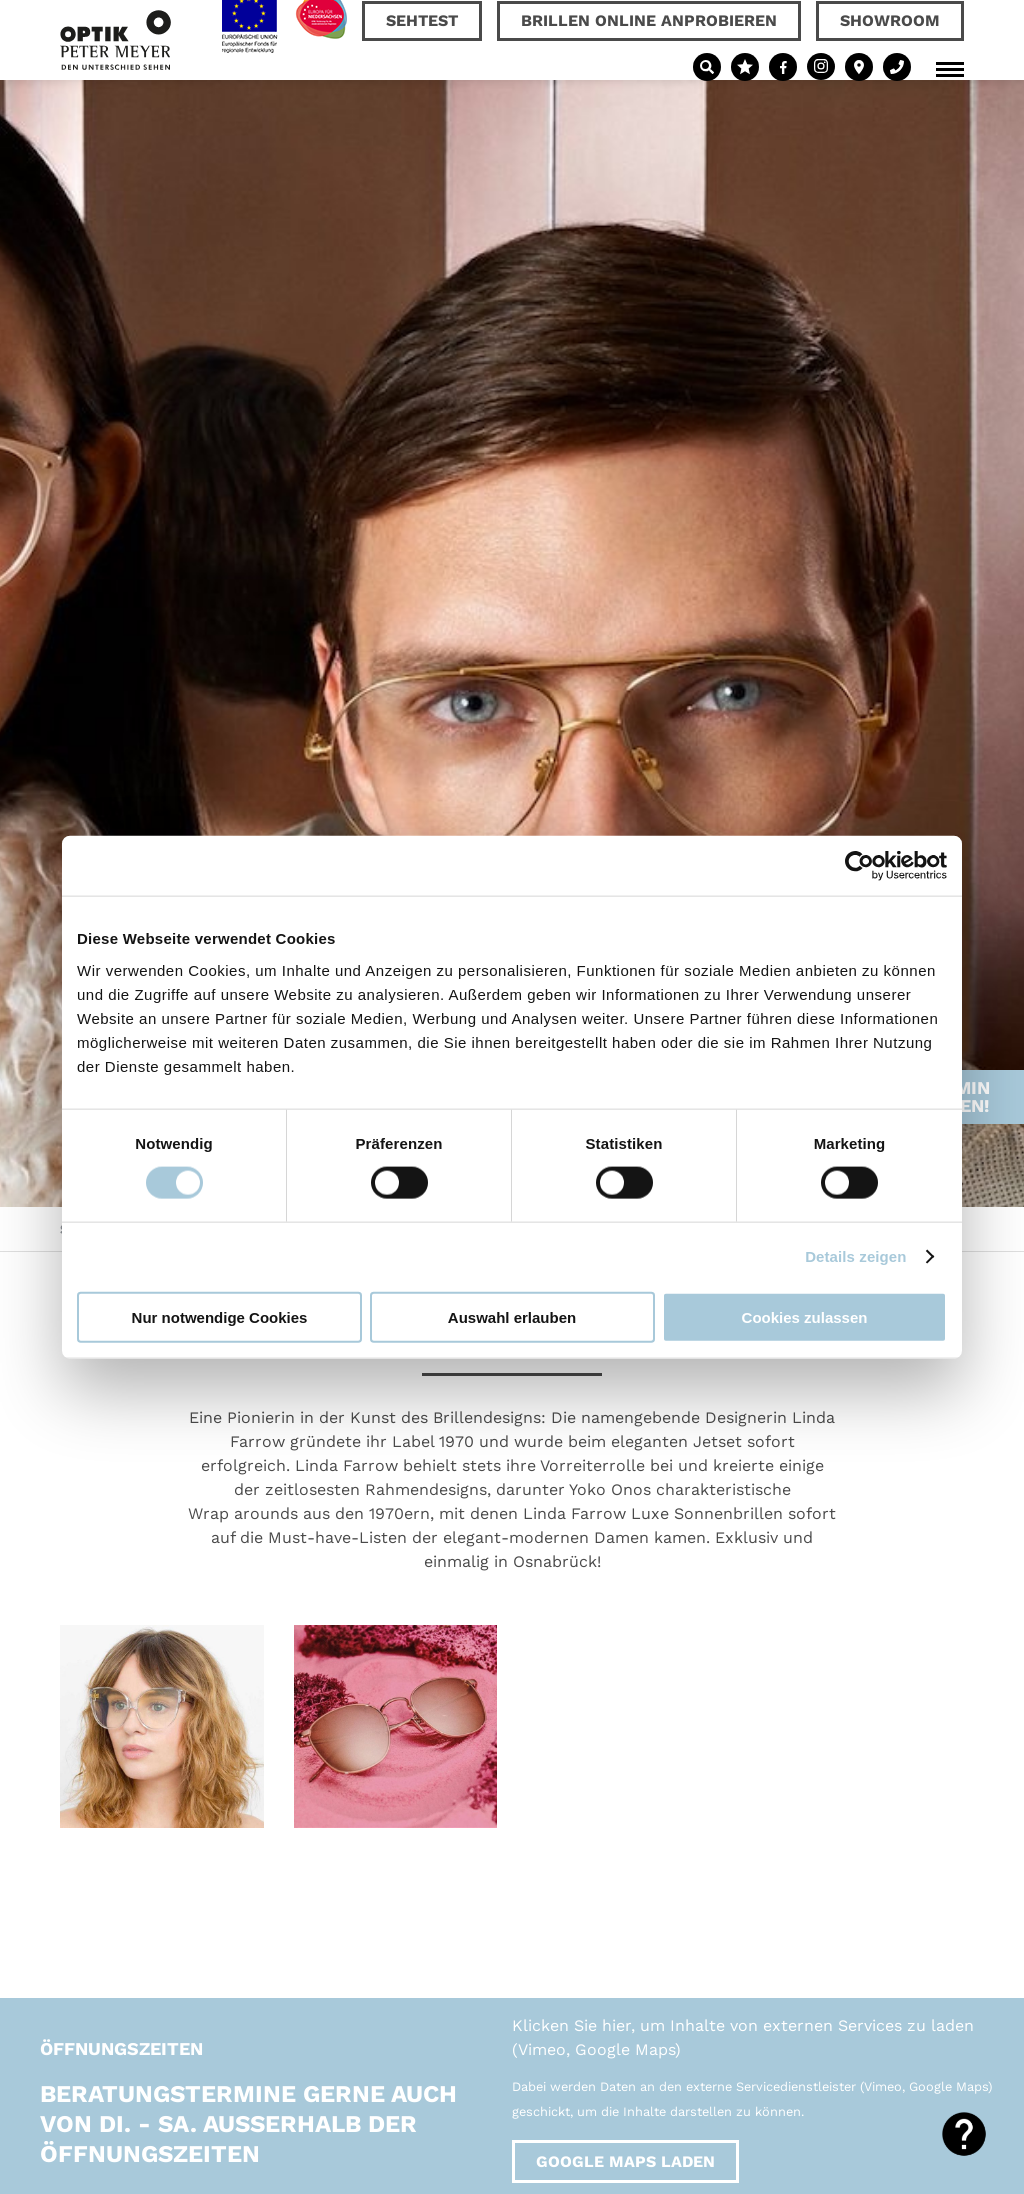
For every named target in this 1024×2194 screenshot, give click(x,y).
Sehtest (422, 20)
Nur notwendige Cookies (220, 1316)
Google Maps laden (625, 2161)
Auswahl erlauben (512, 1316)
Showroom (890, 20)
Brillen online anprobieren (649, 20)
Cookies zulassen (805, 1316)
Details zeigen (855, 1256)
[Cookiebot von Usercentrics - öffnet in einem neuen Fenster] (859, 866)
